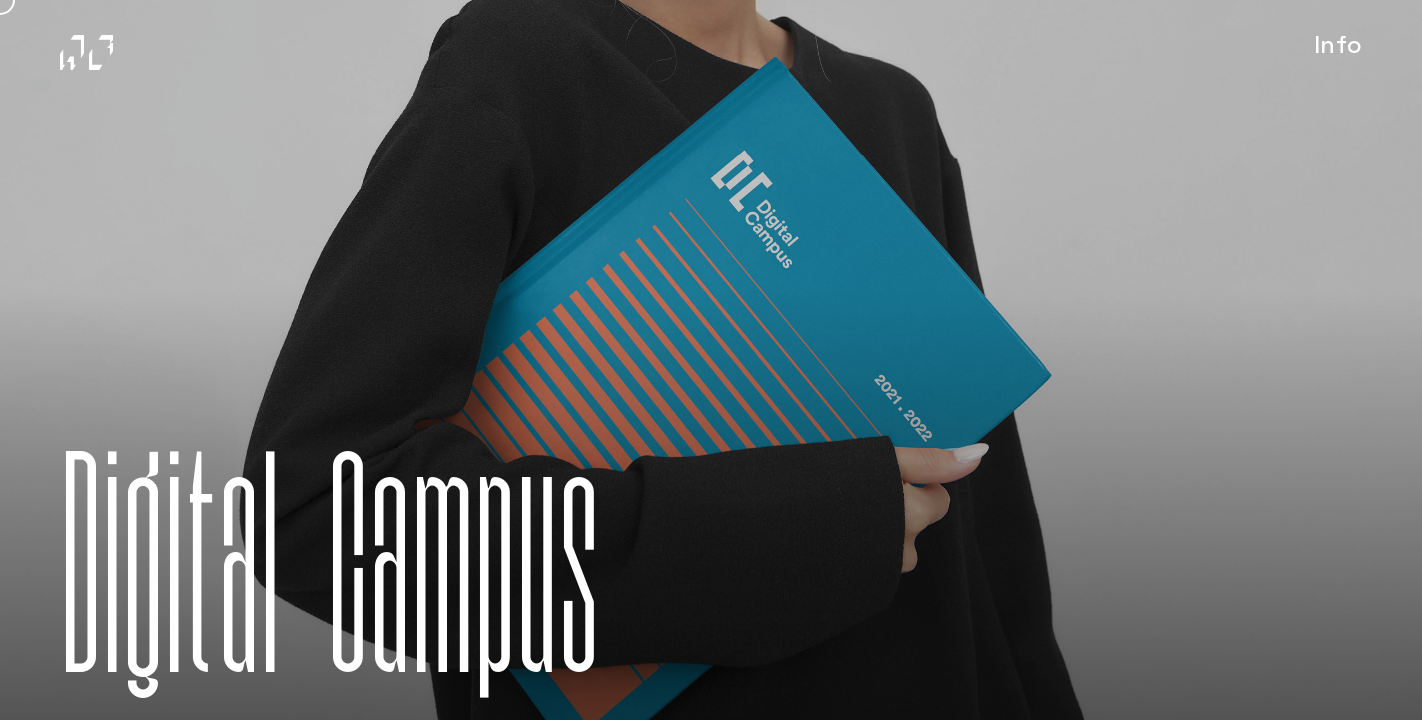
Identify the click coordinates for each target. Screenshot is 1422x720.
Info (1345, 54)
